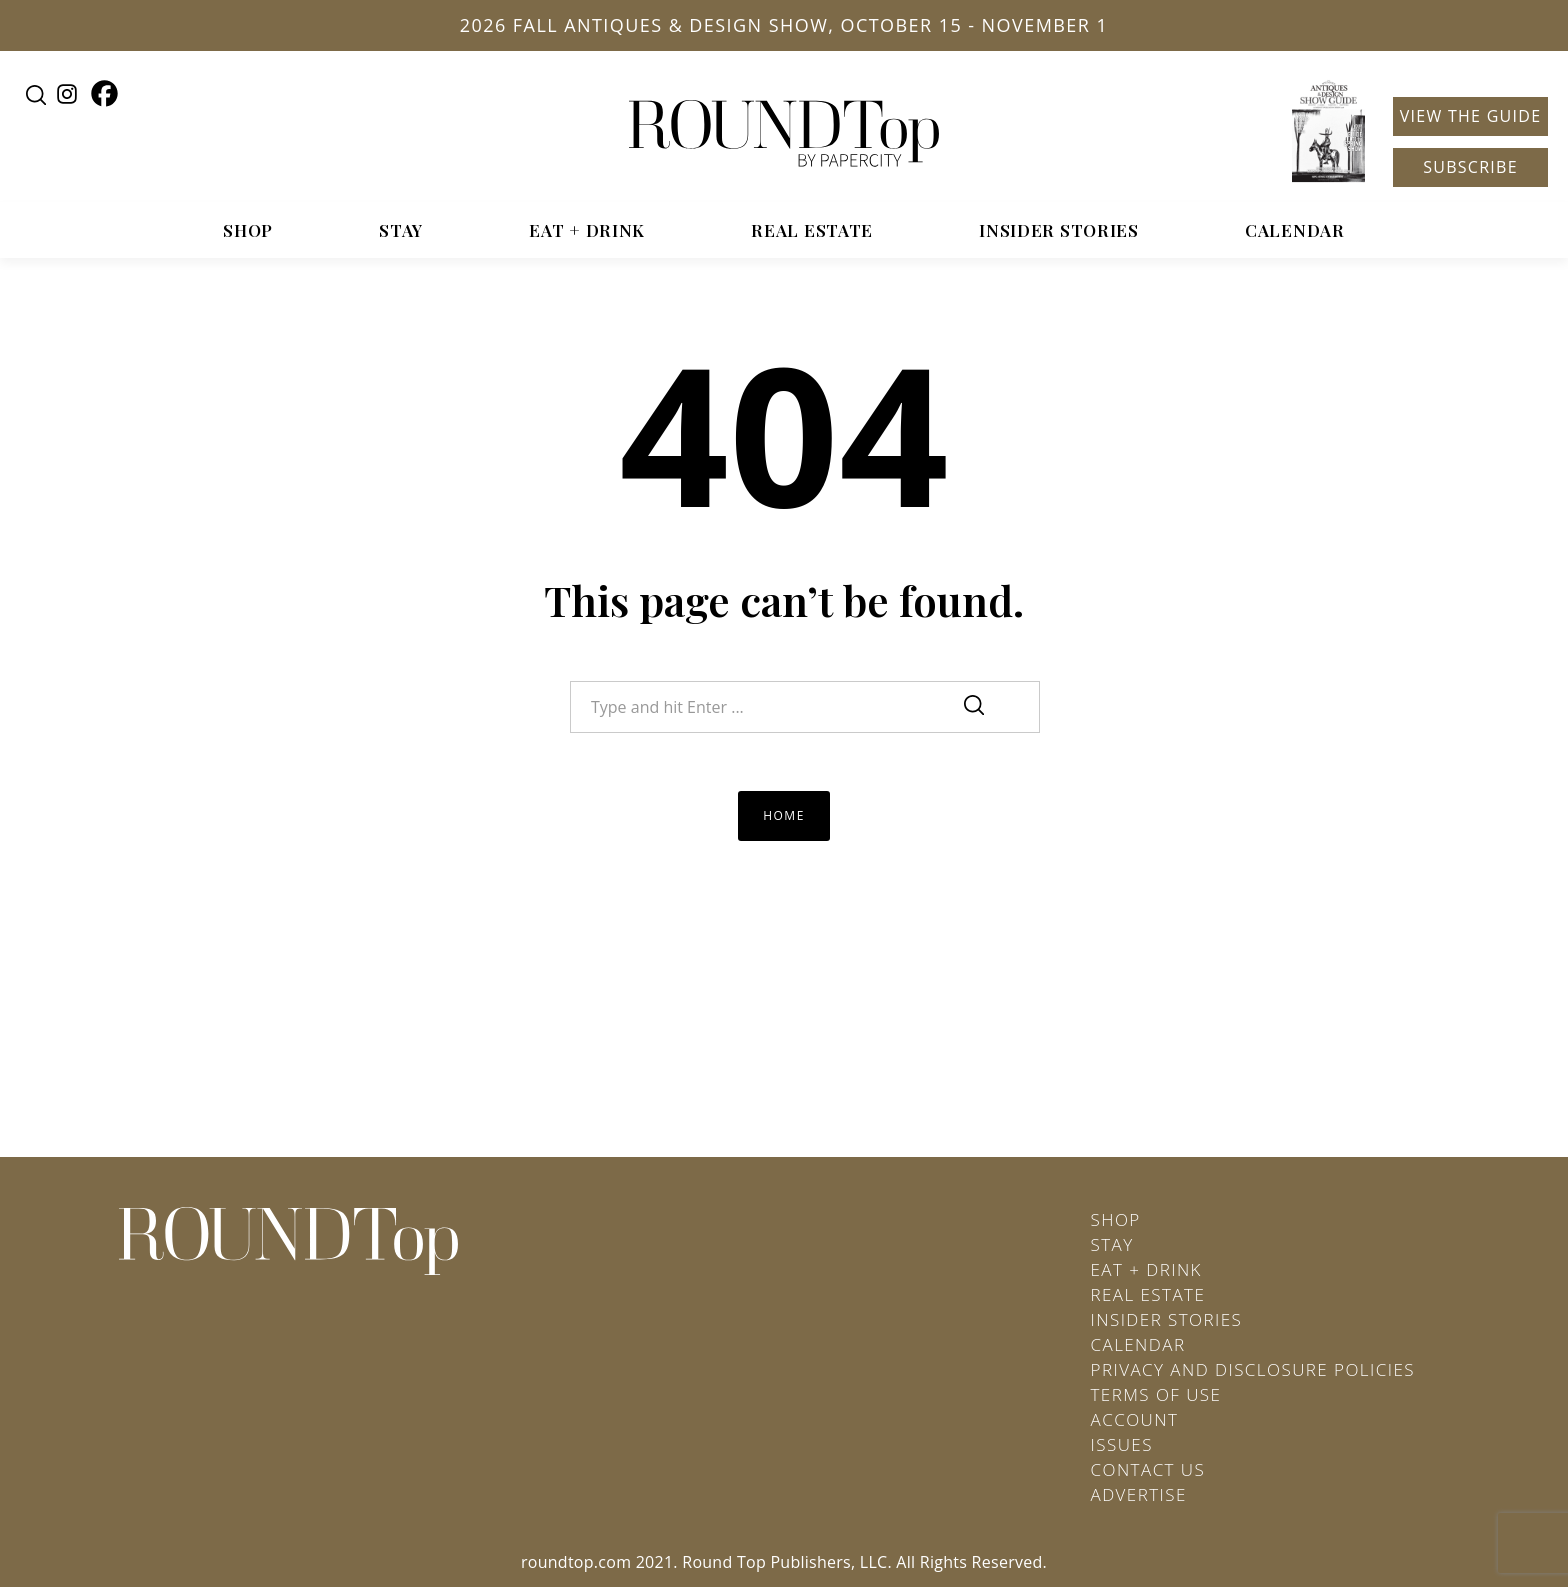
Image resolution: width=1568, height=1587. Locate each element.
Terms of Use (1156, 1394)
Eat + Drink (587, 230)
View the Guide (1471, 116)
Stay (401, 230)
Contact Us (1148, 1469)
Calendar (1295, 230)
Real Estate (812, 230)
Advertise (1139, 1494)
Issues (1122, 1444)
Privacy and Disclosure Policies (1253, 1369)
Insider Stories (1059, 230)
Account (1135, 1419)
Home (784, 815)
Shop (248, 230)
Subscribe (1470, 167)
